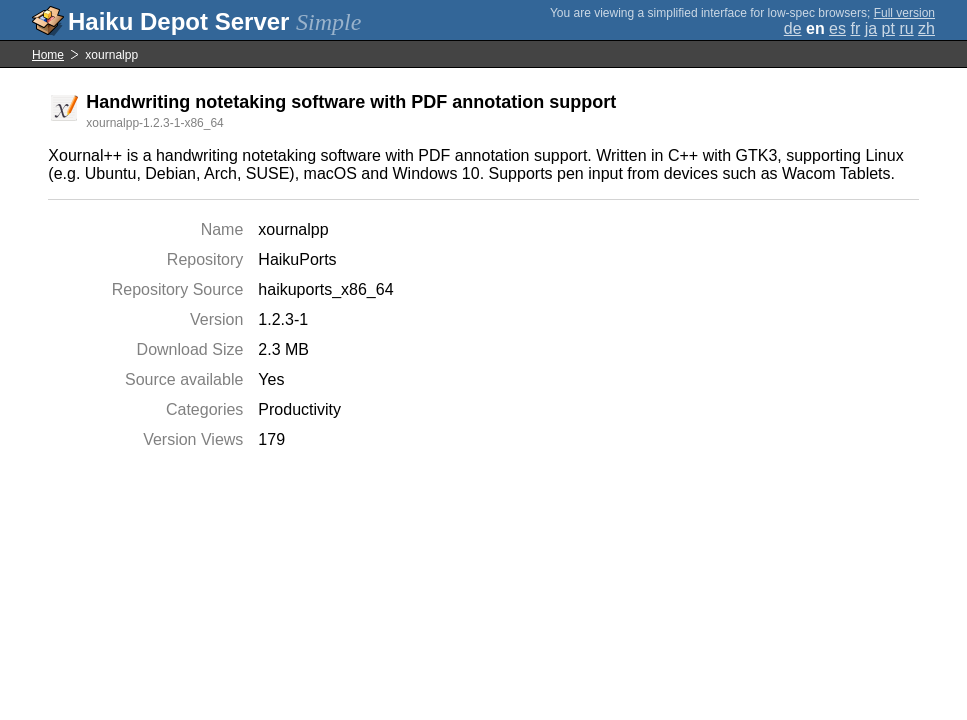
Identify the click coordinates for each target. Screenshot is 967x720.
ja (871, 28)
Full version (904, 13)
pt (888, 28)
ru (906, 28)
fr (855, 28)
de (793, 28)
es (837, 28)
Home (48, 55)
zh (926, 28)
